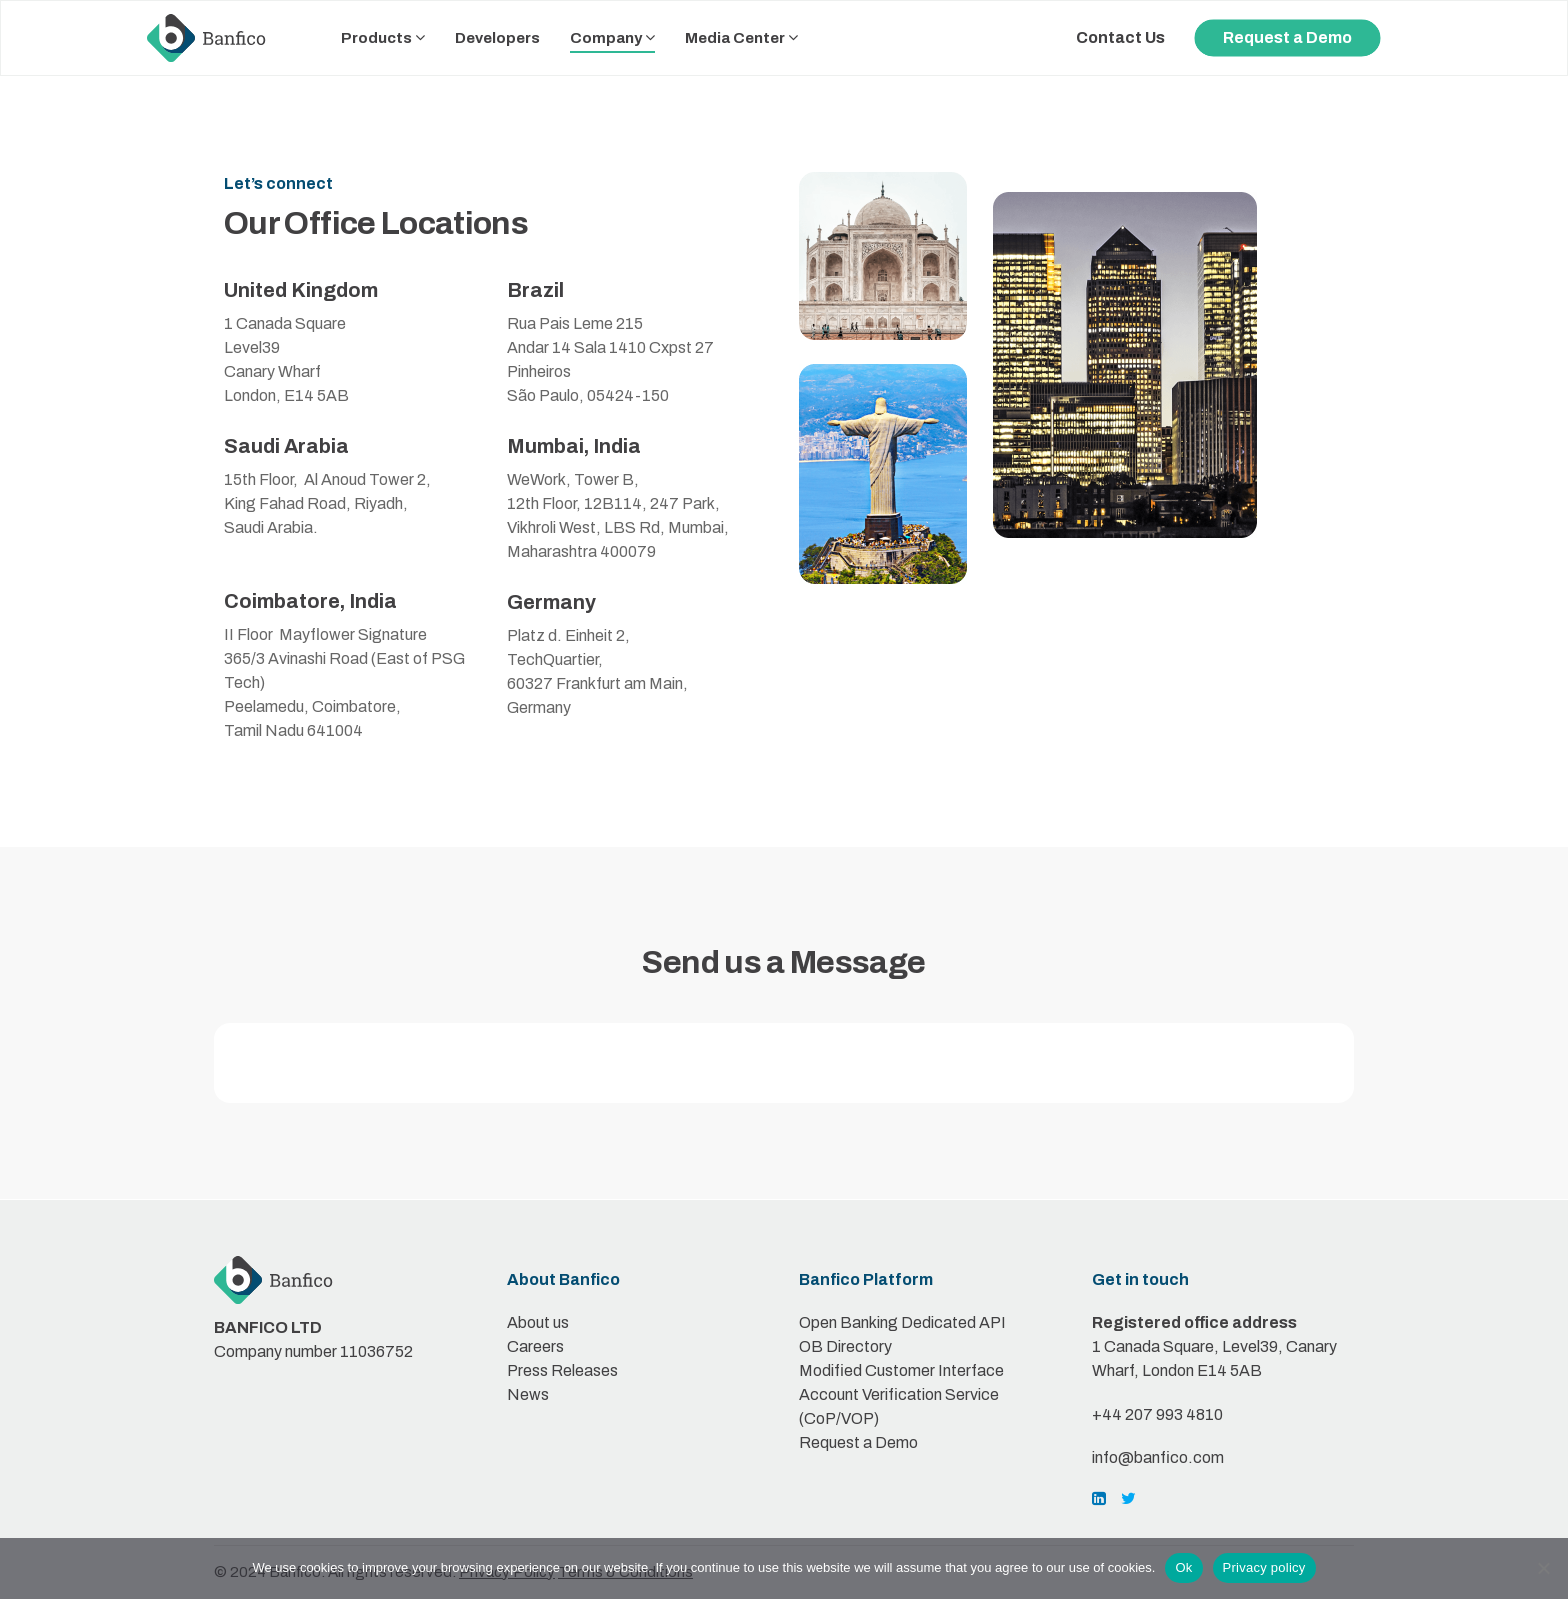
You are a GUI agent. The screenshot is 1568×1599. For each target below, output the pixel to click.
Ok (1183, 1567)
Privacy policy (1264, 1567)
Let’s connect (278, 183)
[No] (1543, 1568)
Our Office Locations (376, 223)
